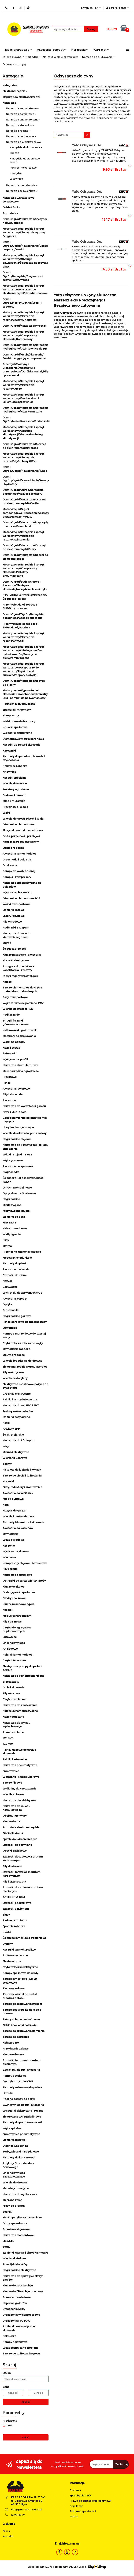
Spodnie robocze (14, 1926)
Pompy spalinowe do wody (20, 1972)
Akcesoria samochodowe (19, 853)
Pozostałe (10, 213)
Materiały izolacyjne (16, 2188)
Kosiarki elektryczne (16, 960)
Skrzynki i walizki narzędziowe (23, 830)
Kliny (6, 1239)
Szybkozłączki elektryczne (20, 1967)
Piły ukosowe (11, 1693)
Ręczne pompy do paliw (19, 2098)
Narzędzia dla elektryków (19, 1800)
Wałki (6, 812)
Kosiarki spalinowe (15, 727)
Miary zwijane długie (16, 1210)
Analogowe (10, 1648)
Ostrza (7, 1245)
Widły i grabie (12, 1234)
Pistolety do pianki (15, 1263)
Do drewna (10, 865)
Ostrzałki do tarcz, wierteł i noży (24, 1580)
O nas (6, 2530)
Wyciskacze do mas (16, 1551)
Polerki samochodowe (17, 1654)
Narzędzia (79, 49)
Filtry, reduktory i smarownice (22, 1487)
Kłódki (7, 1932)
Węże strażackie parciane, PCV (23, 1003)
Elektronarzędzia (18, 49)
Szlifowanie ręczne (15, 1955)
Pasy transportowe (15, 997)
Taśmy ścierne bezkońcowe (21, 2019)
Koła (6, 1504)
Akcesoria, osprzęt (15, 1298)
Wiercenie (9, 1557)
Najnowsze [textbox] (62, 134)
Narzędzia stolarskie (20, 125)
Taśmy (7, 1463)
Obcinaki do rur (13, 1833)
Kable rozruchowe (15, 1228)
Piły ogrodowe (12, 921)
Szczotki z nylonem (16, 1908)
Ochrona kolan (12, 2199)
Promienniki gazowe (16, 2229)
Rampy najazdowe (15, 2341)
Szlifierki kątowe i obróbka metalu (25, 2252)
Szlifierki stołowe (14, 2139)
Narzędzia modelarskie (21, 185)
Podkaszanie (11, 1014)
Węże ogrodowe (13, 1539)
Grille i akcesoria (13, 1687)
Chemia (14, 152)
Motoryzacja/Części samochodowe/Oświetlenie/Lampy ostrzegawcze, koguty (26, 512)
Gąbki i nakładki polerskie (19, 2025)
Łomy (6, 2246)
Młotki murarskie (14, 800)
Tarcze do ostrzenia (16, 2036)
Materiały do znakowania (19, 1035)
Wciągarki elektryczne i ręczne (23, 2110)
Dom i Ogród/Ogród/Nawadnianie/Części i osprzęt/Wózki (25, 245)
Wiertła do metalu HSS (18, 1008)
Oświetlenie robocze (16, 1348)
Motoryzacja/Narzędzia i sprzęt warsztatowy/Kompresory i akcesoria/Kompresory (23, 335)
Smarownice (11, 1771)
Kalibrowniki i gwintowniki (20, 1030)
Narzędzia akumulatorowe (20, 1065)
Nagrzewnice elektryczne (19, 2270)
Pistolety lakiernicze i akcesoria (23, 1522)
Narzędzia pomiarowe (21, 113)
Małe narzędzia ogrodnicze (21, 1071)
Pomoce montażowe (17, 2297)
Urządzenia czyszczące (18, 1127)
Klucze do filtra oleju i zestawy (23, 2291)
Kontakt (8, 2536)
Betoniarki (9, 1053)
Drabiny (8, 1943)
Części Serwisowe (14, 1660)
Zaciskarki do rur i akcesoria (21, 2069)
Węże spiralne (12, 2128)
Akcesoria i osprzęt (51, 49)
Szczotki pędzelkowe (17, 1902)
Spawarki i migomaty (17, 709)
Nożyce (7, 1280)
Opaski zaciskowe (15, 1850)
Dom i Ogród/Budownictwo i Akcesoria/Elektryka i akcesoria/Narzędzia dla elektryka (25, 585)
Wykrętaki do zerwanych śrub (22, 1292)
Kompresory (11, 715)
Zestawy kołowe (13, 1988)
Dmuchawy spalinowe (17, 1187)
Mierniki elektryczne (16, 1452)
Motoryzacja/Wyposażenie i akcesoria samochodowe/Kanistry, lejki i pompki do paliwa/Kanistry (25, 694)
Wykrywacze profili (15, 1059)
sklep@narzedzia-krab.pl (26, 2509)
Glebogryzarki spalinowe (19, 1592)
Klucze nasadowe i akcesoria (22, 954)
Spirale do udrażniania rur (20, 1839)
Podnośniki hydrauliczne (19, 703)
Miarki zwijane (12, 1205)
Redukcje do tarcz (15, 1920)
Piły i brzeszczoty (14, 1881)
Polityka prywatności (83, 2511)
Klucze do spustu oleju (18, 2285)
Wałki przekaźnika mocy (19, 721)
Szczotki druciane (15, 1275)
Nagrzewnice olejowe (17, 1139)
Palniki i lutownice (15, 1759)
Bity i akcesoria (13, 1094)
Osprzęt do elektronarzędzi (22, 96)
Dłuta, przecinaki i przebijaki (21, 836)
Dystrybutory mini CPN (18, 2081)
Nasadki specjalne (14, 777)
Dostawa (75, 2490)
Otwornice (10, 1327)
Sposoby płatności (81, 2495)
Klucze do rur (11, 1821)
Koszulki (8, 1481)
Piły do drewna (12, 1866)
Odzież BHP (11, 207)
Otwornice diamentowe (18, 824)
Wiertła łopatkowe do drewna (22, 1360)
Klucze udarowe (13, 2054)
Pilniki (6, 1082)
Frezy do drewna (14, 2205)
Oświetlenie (10, 1533)
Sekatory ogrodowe (16, 789)
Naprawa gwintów (15, 2303)
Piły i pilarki (10, 1568)
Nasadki (8, 1609)
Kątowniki (9, 750)
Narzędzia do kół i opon (18, 1440)
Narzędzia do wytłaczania (20, 2194)
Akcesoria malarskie (16, 1269)
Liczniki (8, 2093)
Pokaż (25, 2437)
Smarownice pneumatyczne (21, 2134)
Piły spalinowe (12, 1621)
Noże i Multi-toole (14, 1111)
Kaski (6, 1422)
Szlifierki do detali (14, 1216)
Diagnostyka (11, 1171)
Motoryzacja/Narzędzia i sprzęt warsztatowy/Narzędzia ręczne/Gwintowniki (23, 535)
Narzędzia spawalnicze (21, 190)
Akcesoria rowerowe (16, 1088)
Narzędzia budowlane (21, 136)
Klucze (7, 981)
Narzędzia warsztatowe (22, 108)
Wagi (6, 1446)
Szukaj (25, 2401)
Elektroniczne (12, 1961)
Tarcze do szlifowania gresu (21, 2353)
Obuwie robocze (14, 1354)
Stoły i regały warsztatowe (20, 975)
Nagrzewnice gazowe (17, 1316)
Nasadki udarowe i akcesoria (21, 744)
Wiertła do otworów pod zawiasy (24, 1133)
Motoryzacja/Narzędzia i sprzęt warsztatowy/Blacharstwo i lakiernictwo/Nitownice (23, 398)
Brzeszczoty (11, 1681)
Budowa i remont (14, 795)
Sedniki (7, 2211)
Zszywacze (10, 1286)
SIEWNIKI (8, 2240)
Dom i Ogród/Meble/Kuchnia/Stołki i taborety (22, 302)
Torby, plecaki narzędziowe (21, 2151)
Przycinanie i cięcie (15, 806)
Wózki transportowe (16, 904)
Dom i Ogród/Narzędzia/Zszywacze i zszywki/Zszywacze (23, 276)
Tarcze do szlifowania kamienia (23, 2030)
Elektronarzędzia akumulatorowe (25, 1366)
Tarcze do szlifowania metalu (22, 2003)
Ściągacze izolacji (14, 948)
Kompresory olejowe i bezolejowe (25, 1563)
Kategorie (10, 85)
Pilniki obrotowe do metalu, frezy (25, 1321)
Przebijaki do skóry (15, 2264)
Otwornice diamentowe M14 (21, 898)
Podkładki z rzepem (16, 927)
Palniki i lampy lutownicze (20, 1399)
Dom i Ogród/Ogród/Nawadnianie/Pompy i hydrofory (26, 480)
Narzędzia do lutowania (26, 147)
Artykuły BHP (11, 1428)
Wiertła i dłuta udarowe (18, 1516)
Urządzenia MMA (14, 2308)
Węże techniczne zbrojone (20, 2347)
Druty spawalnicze (15, 2223)
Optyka (7, 1304)
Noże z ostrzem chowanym (21, 841)
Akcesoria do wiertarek (18, 1493)
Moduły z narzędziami (17, 1615)
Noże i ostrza (11, 1047)
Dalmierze (9, 2335)
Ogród (7, 942)
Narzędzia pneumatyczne (23, 119)
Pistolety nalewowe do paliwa (22, 2087)
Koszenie (9, 1545)
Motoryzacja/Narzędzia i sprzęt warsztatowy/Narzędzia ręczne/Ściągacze (24, 232)
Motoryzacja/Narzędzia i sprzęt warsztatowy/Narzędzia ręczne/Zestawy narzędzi (23, 316)
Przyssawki (10, 1076)
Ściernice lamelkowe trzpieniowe (24, 1937)
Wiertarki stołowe (14, 2258)
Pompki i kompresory (17, 876)
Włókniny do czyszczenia (19, 1788)
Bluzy (6, 1914)
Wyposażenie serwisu (17, 892)
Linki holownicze (14, 1642)
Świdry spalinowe (14, 1598)
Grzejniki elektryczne (17, 1393)
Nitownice (9, 771)
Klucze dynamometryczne (20, 1710)
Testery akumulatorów (18, 1411)
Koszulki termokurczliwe (19, 1949)
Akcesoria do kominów (18, 1527)
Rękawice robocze (15, 765)
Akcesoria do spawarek (18, 1166)
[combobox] (72, 135)
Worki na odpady (14, 1041)
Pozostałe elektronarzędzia (21, 1827)
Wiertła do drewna (15, 2182)
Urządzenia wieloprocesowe (21, 2314)
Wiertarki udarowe (15, 1457)
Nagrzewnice (11, 1199)
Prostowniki (10, 1310)
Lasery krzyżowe (13, 915)
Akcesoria (9, 1100)
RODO (73, 2516)
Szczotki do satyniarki (17, 1844)
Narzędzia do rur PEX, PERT (21, 1405)
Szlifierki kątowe (13, 909)
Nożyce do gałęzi (14, 1510)
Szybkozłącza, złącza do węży (23, 1343)
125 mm (8, 1743)
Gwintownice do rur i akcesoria (23, 2104)
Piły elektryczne (13, 1372)
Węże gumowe (13, 1160)
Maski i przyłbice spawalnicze (22, 2217)
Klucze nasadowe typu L (19, 1604)
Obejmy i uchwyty (15, 1815)
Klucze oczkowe (13, 1586)
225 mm (8, 1737)
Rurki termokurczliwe (23, 167)
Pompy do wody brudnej (19, 871)
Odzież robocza (13, 847)
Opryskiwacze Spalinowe (19, 1193)
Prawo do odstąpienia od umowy (90, 2500)
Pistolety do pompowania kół (22, 2122)
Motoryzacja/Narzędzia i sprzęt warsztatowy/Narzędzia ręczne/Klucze (23, 384)
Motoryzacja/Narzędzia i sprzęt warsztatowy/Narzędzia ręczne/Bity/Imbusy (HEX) (23, 457)
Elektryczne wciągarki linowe (22, 2116)
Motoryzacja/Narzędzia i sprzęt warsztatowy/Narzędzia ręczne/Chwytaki (23, 637)
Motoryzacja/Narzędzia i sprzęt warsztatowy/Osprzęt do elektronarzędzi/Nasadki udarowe (25, 289)
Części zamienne (14, 1699)
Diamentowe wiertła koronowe (23, 738)
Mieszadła (9, 1222)
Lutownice (16, 178)
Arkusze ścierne (13, 1732)
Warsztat (101, 49)
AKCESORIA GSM (14, 1896)
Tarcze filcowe (12, 1782)
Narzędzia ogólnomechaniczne (23, 1675)
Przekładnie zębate (15, 2048)
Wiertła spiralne (13, 1794)
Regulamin (76, 2505)
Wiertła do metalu (15, 783)
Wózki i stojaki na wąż (17, 1154)
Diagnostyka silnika (15, 2145)
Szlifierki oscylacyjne (16, 1416)
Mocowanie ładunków (17, 1257)
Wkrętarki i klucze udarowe (21, 1776)
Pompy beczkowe (14, 2075)
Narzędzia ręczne (18, 130)
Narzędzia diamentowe (18, 2235)
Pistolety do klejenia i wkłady (22, 1469)
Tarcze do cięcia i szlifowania (22, 1475)
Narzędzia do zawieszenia (20, 1705)
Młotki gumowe (13, 1498)
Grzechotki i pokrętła (17, 859)
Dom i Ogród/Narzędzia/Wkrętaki (25, 325)
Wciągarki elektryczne (17, 732)
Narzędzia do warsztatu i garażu (24, 1106)
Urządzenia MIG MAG (16, 2320)
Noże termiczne (13, 1716)
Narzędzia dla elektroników (24, 141)
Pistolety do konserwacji (19, 2157)
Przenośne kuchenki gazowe (22, 1251)
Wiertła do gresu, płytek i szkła (23, 818)
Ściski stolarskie (13, 1434)
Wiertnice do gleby (15, 1378)
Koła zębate (11, 2042)
